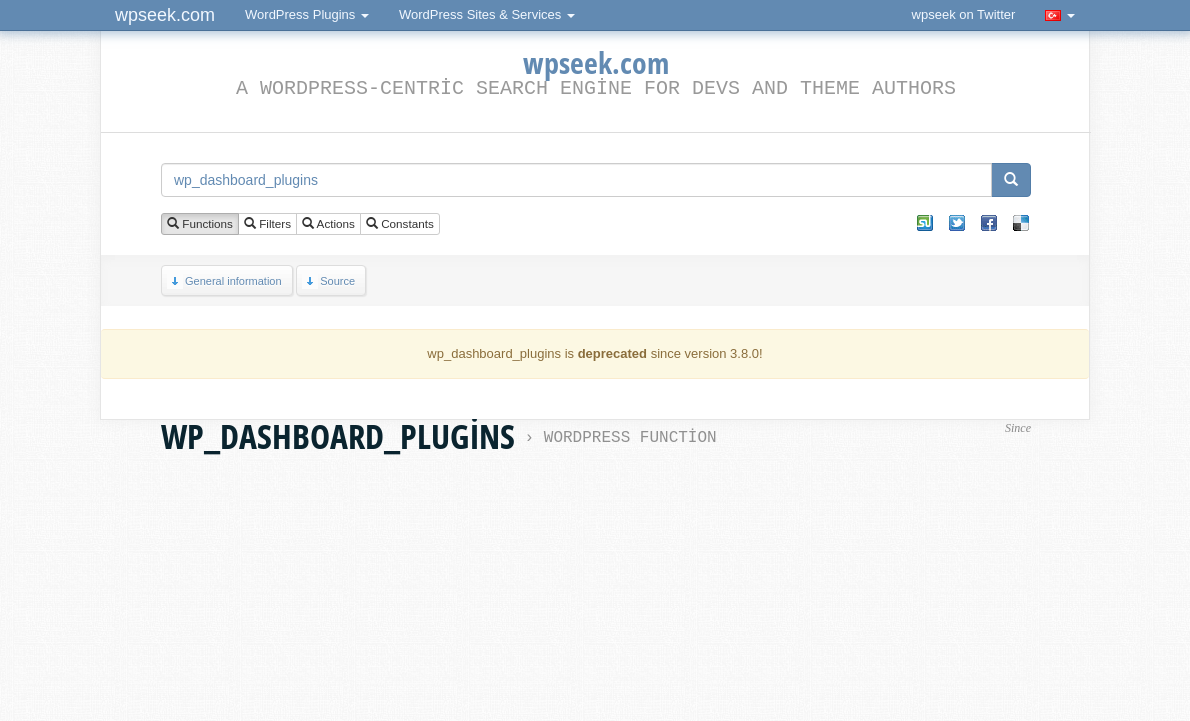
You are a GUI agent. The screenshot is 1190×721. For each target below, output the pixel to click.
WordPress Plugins (307, 14)
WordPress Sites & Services (487, 14)
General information (224, 281)
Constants (400, 224)
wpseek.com (165, 15)
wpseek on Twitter (964, 14)
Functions (200, 224)
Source (328, 281)
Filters (267, 224)
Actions (328, 224)
